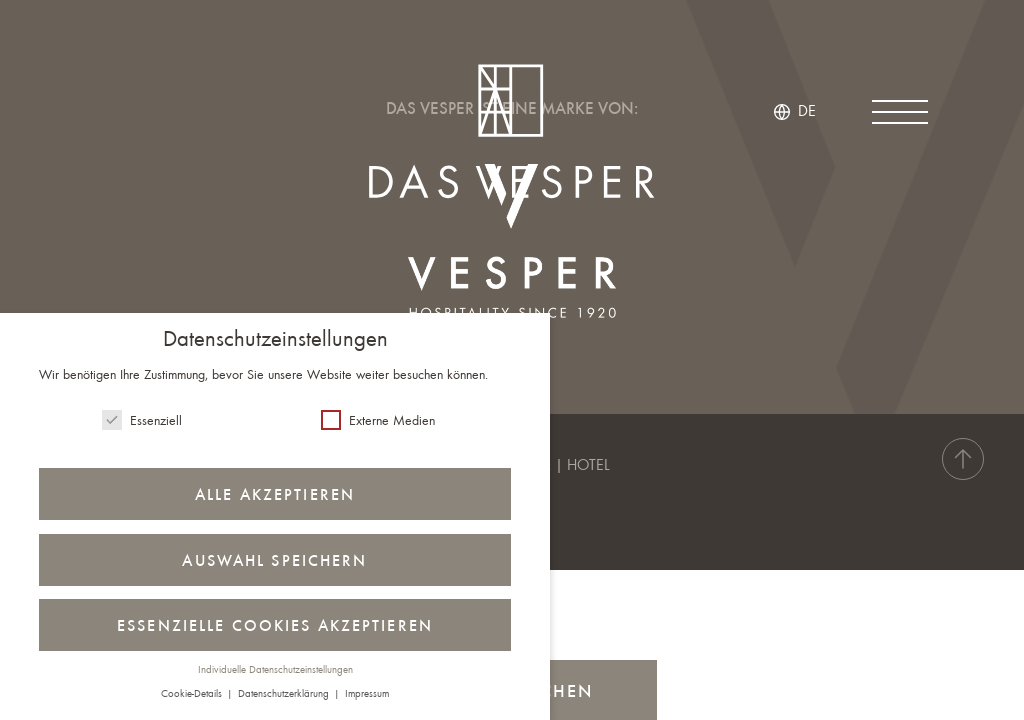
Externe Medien (378, 420)
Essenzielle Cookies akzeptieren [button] (275, 627)
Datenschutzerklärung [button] (285, 694)
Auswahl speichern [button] (274, 562)
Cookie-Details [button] (193, 694)
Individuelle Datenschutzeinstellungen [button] (275, 670)
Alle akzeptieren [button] (275, 496)
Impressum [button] (367, 694)
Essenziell (142, 420)
